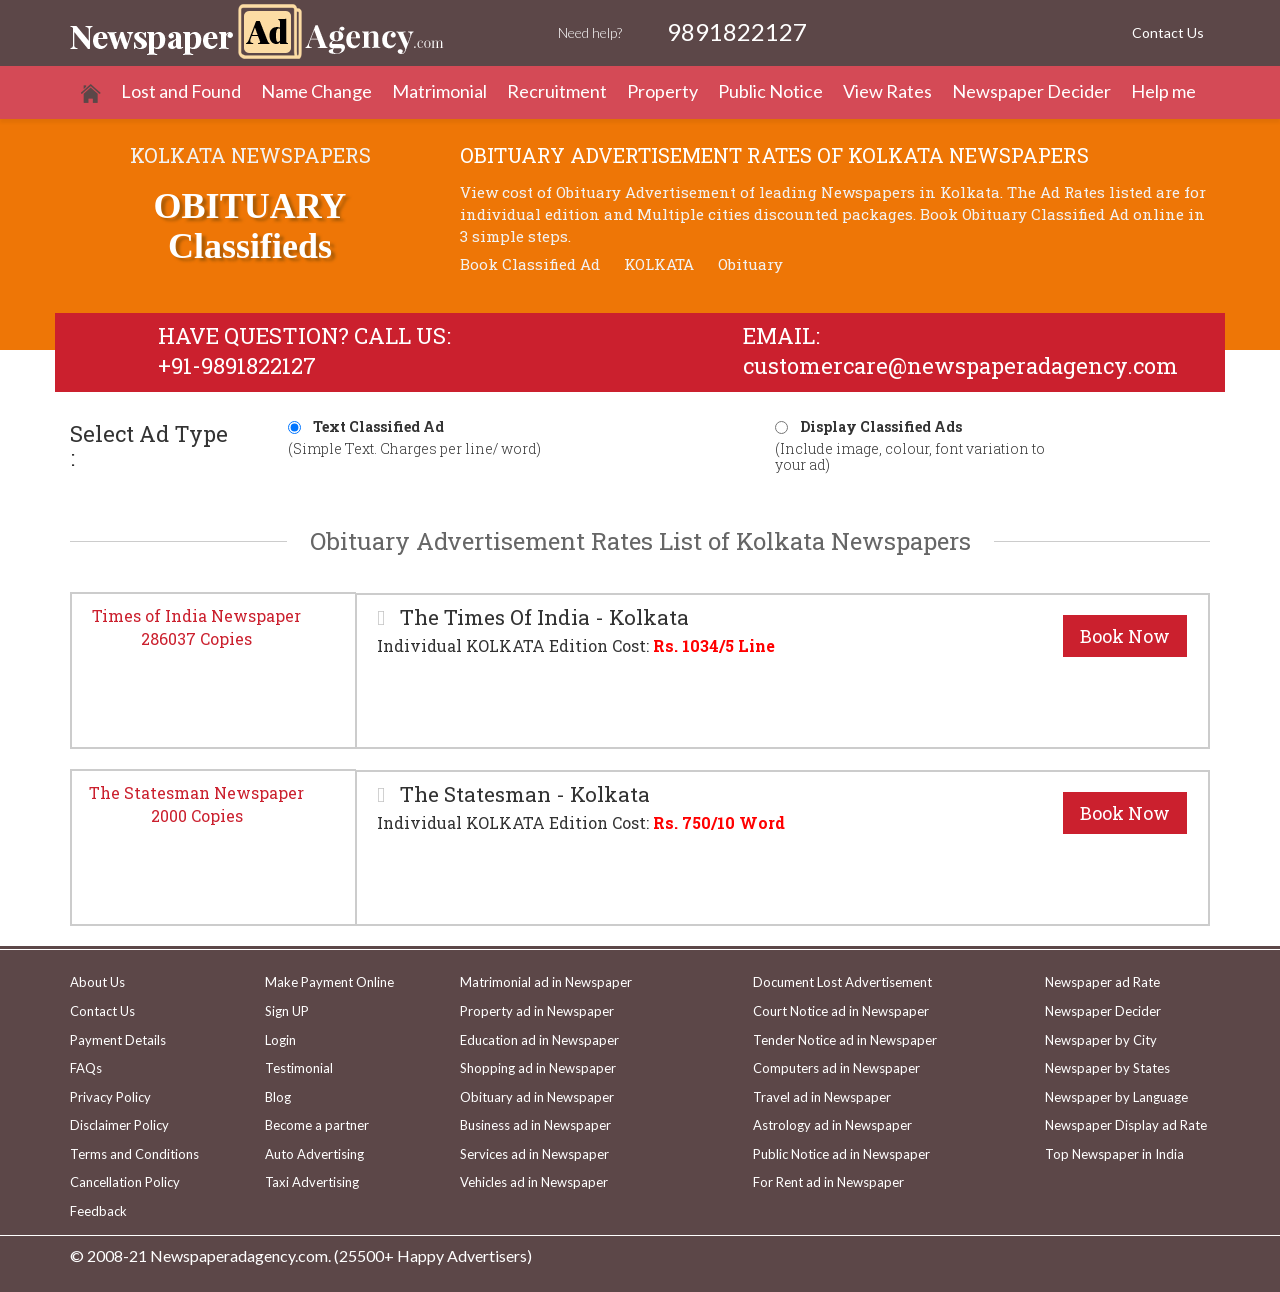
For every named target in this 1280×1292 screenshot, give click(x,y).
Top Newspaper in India (1114, 1154)
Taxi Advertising (312, 1182)
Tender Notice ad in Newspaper (845, 1040)
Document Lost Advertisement (842, 982)
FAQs (86, 1068)
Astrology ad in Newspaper (832, 1125)
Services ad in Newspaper (534, 1154)
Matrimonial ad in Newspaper (546, 982)
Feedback (98, 1211)
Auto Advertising (314, 1154)
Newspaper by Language (1116, 1097)
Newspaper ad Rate (1102, 982)
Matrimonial (439, 91)
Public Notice (770, 91)
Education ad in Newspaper (539, 1040)
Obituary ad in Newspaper (537, 1097)
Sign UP (287, 1011)
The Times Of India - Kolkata (542, 617)
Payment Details (118, 1040)
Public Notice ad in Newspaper (841, 1154)
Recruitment (557, 91)
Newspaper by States (1107, 1068)
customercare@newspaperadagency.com (960, 365)
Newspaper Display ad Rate (1126, 1125)
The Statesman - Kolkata (522, 794)
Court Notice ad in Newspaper (841, 1011)
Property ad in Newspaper (537, 1011)
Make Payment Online (329, 982)
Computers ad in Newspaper (836, 1068)
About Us (97, 982)
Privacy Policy (110, 1097)
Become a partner (317, 1125)
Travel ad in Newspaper (822, 1097)
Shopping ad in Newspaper (538, 1068)
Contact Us (1168, 32)
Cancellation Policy (125, 1182)
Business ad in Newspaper (535, 1125)
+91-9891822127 (237, 365)
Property (662, 91)
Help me (1163, 91)
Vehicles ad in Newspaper (534, 1182)
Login (280, 1040)
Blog (278, 1097)
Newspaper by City (1101, 1040)
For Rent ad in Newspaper (828, 1182)
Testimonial (299, 1068)
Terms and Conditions (134, 1154)
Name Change (316, 91)
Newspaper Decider (1031, 91)
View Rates (887, 91)
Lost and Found (181, 91)
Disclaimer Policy (119, 1125)
